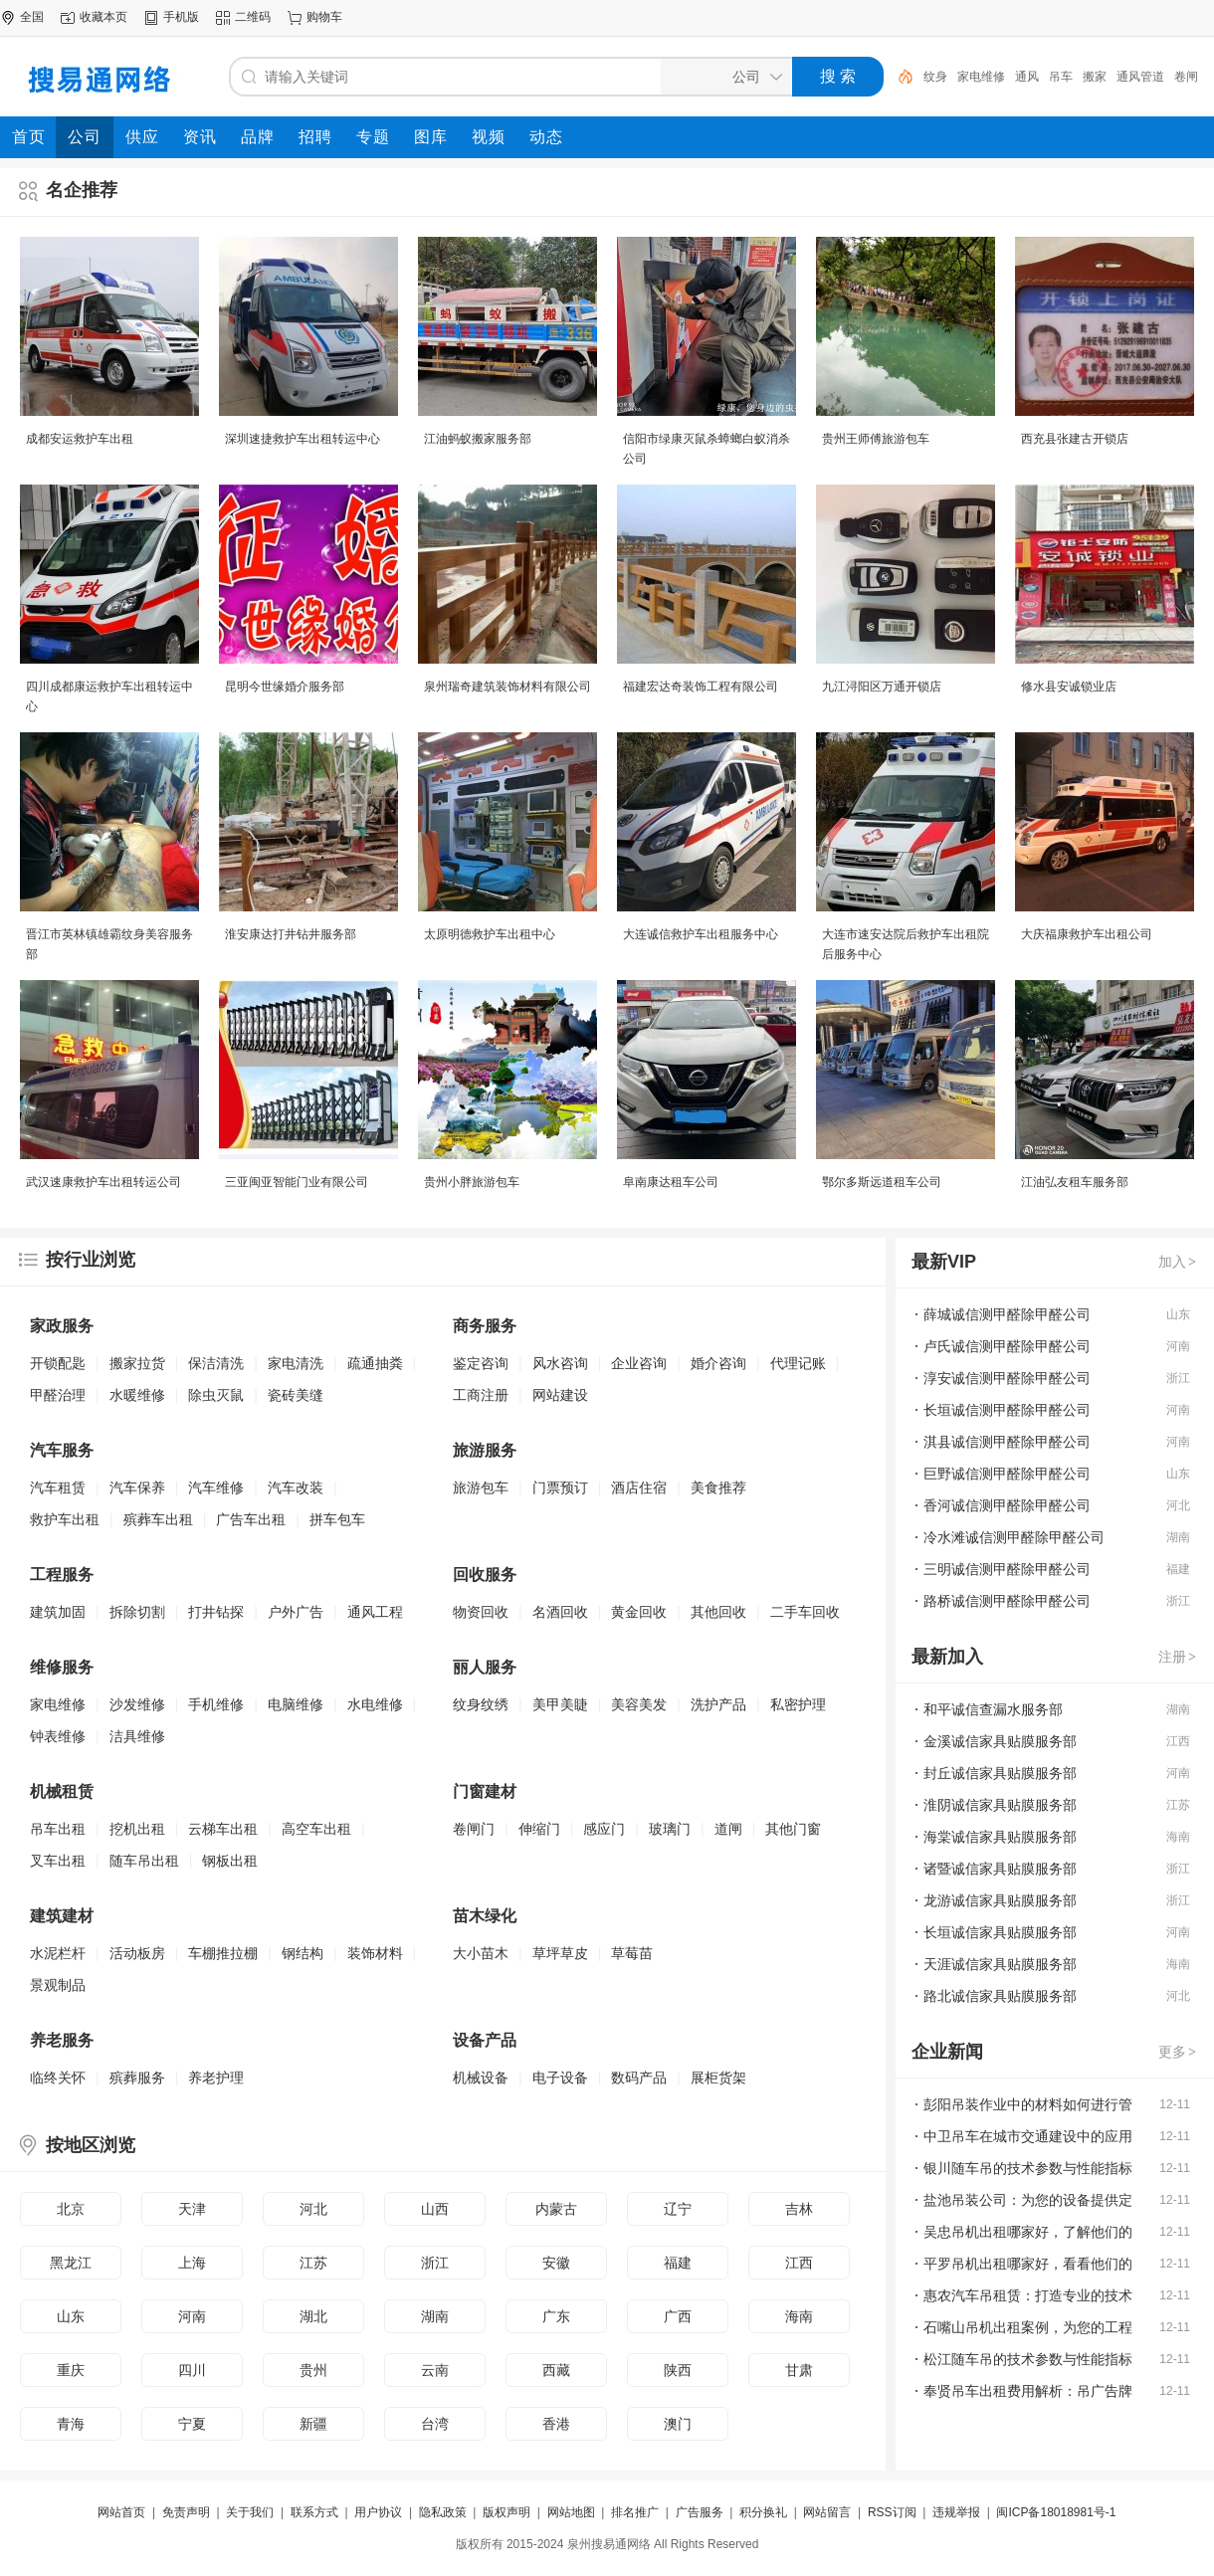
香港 (556, 2424)
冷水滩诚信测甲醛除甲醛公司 (1014, 1537)
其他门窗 (793, 1829)
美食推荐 (718, 1487)
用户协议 (378, 2512)
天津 (192, 2209)
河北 (313, 2209)
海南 (799, 2316)
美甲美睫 (560, 1704)
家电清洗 (295, 1363)
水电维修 (375, 1704)
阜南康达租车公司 (670, 1182)
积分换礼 (763, 2512)
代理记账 (798, 1363)
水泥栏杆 (58, 1953)
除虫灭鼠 (216, 1395)
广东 (556, 2316)
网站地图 (571, 2512)
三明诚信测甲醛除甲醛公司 (1007, 1569)
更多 (1178, 2052)
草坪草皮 (560, 1953)
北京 (71, 2209)
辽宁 (678, 2209)
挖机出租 (137, 1829)
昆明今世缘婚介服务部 (284, 687)
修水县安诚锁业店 (1068, 687)
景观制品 (58, 1985)
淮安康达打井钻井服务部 (290, 934)
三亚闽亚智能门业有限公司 (296, 1182)
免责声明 (186, 2512)
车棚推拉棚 (223, 1953)
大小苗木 (480, 1953)
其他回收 (718, 1612)
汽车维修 (216, 1487)
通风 (1027, 77)
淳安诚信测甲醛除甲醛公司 (1007, 1378)
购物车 (324, 17)
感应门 (604, 1829)
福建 (678, 2263)
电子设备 (560, 2077)
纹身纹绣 (480, 1704)
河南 (192, 2316)
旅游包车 (480, 1487)
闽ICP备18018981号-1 (1055, 2512)
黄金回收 (639, 1612)
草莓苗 (632, 1953)
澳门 (678, 2424)
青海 (71, 2424)
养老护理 (216, 2077)
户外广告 (295, 1612)
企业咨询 (639, 1363)
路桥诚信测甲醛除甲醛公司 (1007, 1601)
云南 (435, 2370)
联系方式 (314, 2512)
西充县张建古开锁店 (1074, 439)
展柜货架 (718, 2077)
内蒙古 (556, 2209)
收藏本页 (103, 17)
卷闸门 (474, 1829)
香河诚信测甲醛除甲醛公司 (1007, 1505)
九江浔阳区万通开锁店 (881, 687)
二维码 (253, 17)
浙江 (435, 2263)
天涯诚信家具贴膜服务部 (1000, 1964)
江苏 (313, 2263)
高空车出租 (316, 1829)
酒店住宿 (639, 1487)
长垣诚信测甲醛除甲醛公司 (1007, 1410)
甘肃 (799, 2370)
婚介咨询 (718, 1363)
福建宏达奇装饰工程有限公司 (700, 687)
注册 (1178, 1657)
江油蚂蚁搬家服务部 (477, 439)
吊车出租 (58, 1829)
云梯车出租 (223, 1829)
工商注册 (480, 1395)
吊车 (1061, 77)
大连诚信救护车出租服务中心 (700, 934)
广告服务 (699, 2512)
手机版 (181, 17)
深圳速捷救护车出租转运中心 (302, 439)
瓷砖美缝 (295, 1395)
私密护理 (798, 1704)
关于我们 (250, 2512)
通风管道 (1140, 77)
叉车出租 (58, 1861)
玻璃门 (670, 1829)
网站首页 (121, 2512)
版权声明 (506, 2512)
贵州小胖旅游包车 (471, 1182)
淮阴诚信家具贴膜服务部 (1000, 1805)
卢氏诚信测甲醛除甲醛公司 (1007, 1346)
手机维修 (216, 1704)
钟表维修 (58, 1736)
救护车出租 (65, 1519)
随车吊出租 (144, 1861)
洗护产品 (718, 1704)
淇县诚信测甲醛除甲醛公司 (1007, 1442)
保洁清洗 (216, 1363)
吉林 (799, 2209)
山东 (71, 2316)
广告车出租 (251, 1519)
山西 (435, 2209)
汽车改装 (295, 1487)
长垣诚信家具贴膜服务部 (1000, 1932)
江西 (799, 2263)
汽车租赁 (58, 1487)
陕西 (678, 2370)
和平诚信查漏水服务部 (993, 1709)
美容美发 (639, 1704)
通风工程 (375, 1612)
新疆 (313, 2424)
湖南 (435, 2316)
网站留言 (827, 2512)
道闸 (728, 1829)
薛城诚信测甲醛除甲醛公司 (1007, 1314)
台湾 (435, 2424)
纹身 (935, 77)
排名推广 (635, 2512)
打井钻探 (216, 1612)
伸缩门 (539, 1829)
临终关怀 (58, 2077)
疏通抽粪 (375, 1363)
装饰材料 (375, 1953)
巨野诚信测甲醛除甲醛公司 (1007, 1474)
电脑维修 (295, 1704)
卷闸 (1186, 77)
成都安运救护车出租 (79, 439)
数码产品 (639, 2077)
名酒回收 (560, 1612)
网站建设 (560, 1395)
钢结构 (302, 1953)
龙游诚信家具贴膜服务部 (1000, 1900)
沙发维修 (137, 1704)
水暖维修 (137, 1395)
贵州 (313, 2370)
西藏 (556, 2370)
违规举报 (956, 2512)
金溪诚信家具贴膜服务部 (1000, 1741)
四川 (192, 2370)
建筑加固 (58, 1612)
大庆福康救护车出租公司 (1086, 934)
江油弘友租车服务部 (1074, 1182)
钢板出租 (230, 1861)
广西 (678, 2316)
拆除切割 (137, 1612)
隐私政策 (443, 2512)
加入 (1178, 1262)
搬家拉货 (137, 1363)
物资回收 (480, 1612)
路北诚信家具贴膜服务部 (1000, 1996)
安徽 (556, 2263)
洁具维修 (137, 1736)
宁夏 (192, 2424)
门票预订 (560, 1487)
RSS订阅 (892, 2512)
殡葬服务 (137, 2077)
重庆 (71, 2370)
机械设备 (480, 2077)
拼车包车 (337, 1519)
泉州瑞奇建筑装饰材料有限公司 (507, 687)
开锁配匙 (58, 1363)
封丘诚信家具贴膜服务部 (1000, 1773)
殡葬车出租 (158, 1519)
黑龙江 (71, 2263)
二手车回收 (805, 1612)
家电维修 (981, 77)
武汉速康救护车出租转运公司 (103, 1182)
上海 (192, 2263)
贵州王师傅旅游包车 (875, 439)
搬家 (1095, 77)
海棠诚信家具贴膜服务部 (1000, 1837)
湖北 (313, 2316)
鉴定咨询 (480, 1363)
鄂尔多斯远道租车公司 (881, 1182)
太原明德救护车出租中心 (489, 934)
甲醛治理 (58, 1395)
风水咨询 (560, 1363)
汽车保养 (137, 1487)
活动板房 (137, 1953)
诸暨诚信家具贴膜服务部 (1000, 1869)
